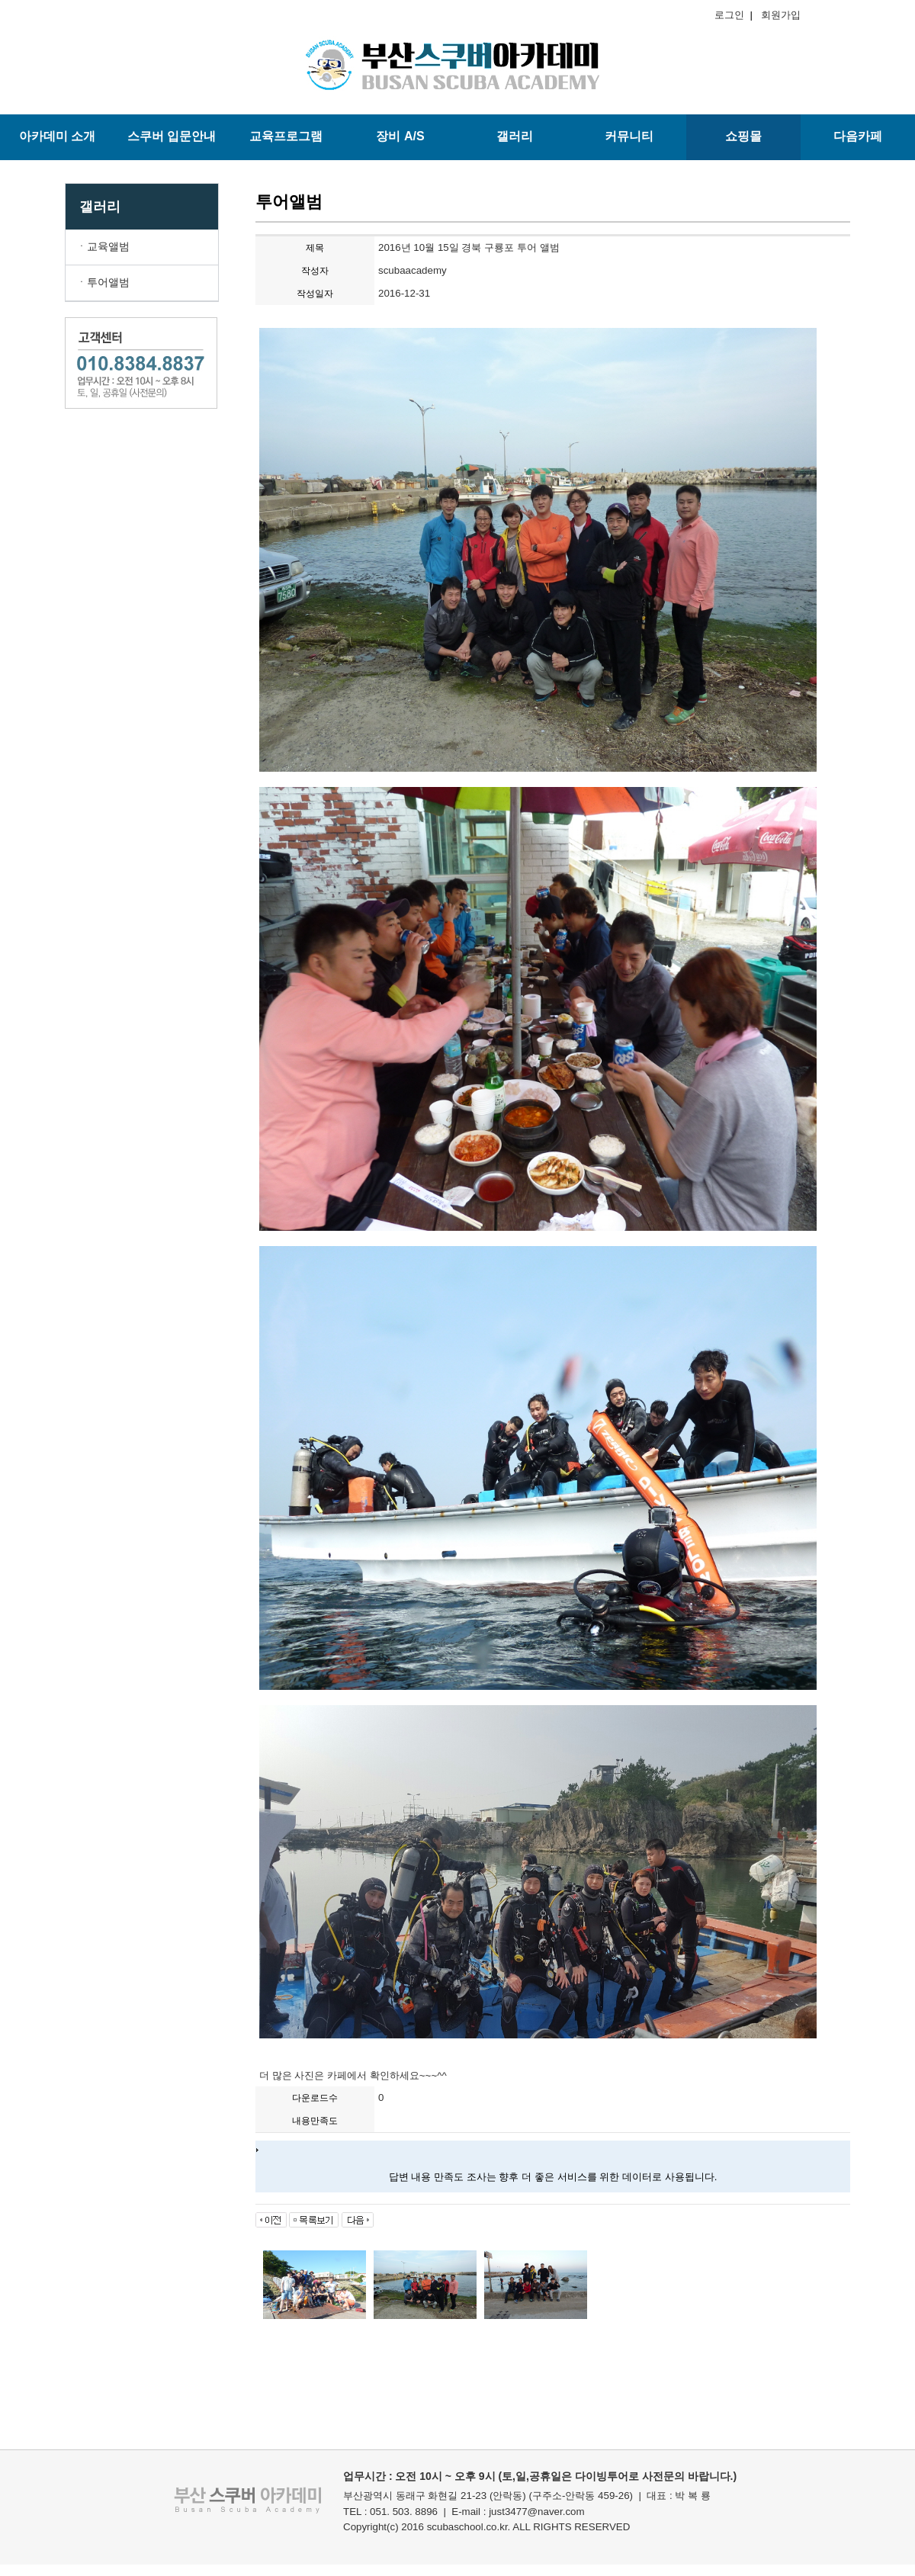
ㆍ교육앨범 (103, 246)
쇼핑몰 (743, 136)
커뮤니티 (629, 136)
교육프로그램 (286, 136)
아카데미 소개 (57, 136)
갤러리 (514, 136)
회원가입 (778, 15)
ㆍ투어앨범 (103, 282)
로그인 (732, 15)
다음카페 (857, 136)
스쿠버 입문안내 (171, 136)
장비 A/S (400, 136)
